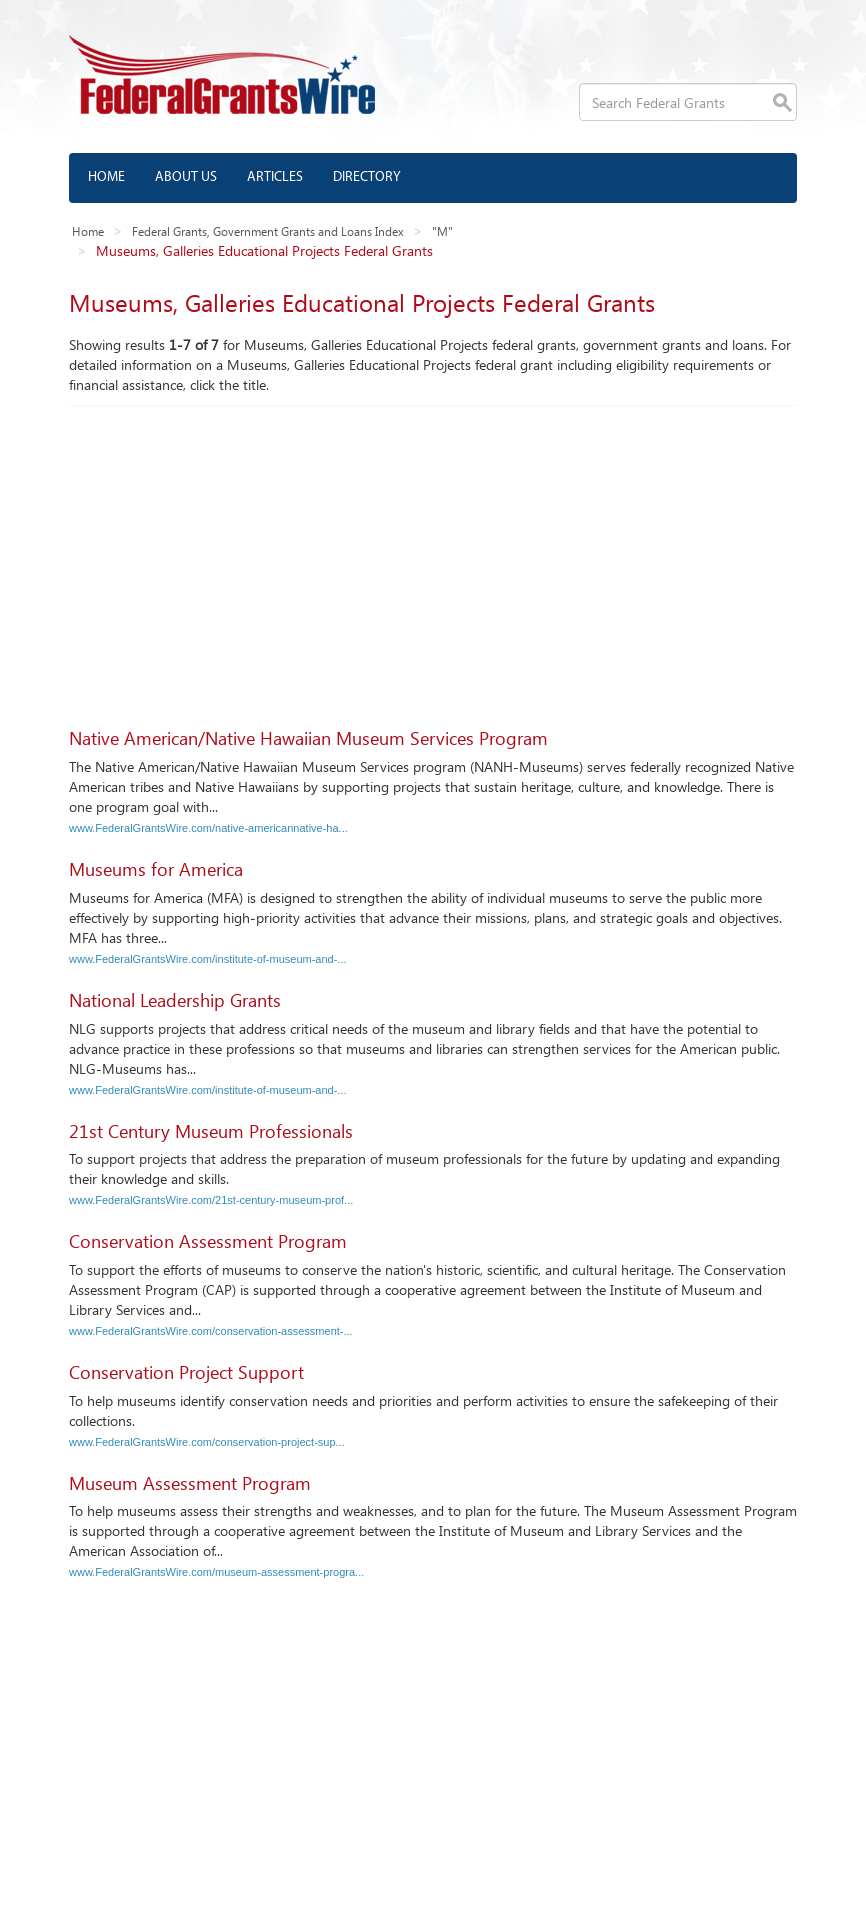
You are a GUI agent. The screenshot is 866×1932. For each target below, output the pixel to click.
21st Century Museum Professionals (211, 1131)
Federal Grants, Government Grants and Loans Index (268, 231)
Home (106, 177)
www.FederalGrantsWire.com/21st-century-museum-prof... (211, 1200)
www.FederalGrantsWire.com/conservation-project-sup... (207, 1442)
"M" (442, 231)
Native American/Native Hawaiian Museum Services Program (308, 738)
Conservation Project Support (186, 1372)
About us (186, 177)
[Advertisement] (433, 556)
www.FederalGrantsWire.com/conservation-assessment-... (211, 1331)
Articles (275, 177)
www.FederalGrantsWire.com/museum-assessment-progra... (216, 1572)
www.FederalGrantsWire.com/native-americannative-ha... (208, 828)
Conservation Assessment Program (208, 1241)
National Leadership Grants (175, 1000)
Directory (367, 177)
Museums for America (156, 869)
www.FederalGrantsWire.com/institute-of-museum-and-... (208, 959)
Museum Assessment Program (190, 1483)
